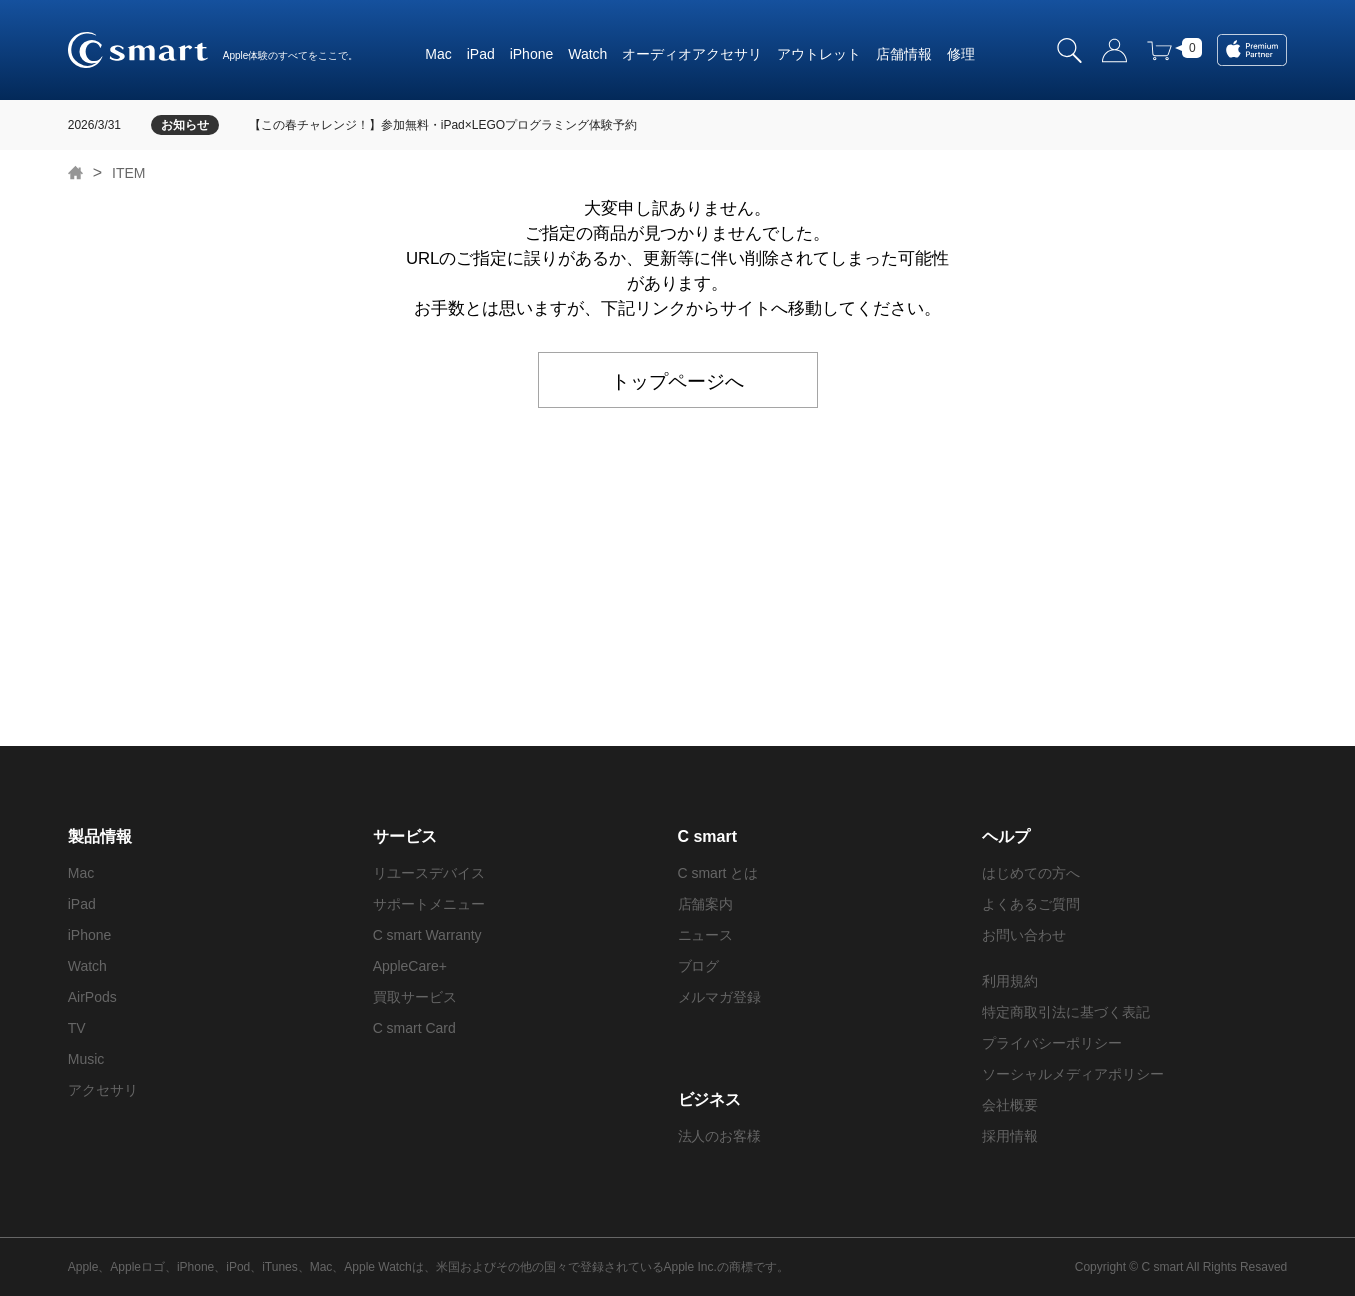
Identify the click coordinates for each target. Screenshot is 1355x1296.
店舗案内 (706, 904)
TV (77, 1028)
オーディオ (657, 54)
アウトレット (819, 54)
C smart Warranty (427, 935)
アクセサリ (727, 54)
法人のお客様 (720, 1136)
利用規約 (1010, 981)
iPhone (532, 54)
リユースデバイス (429, 873)
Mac (438, 54)
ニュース (706, 935)
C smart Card (414, 1028)
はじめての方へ (1031, 873)
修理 (961, 54)
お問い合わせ (1024, 935)
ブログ (699, 966)
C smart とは (718, 873)
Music (86, 1059)
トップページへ (677, 379)
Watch (587, 54)
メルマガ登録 (720, 997)
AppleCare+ (410, 966)
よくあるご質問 (1031, 904)
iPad (481, 54)
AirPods (92, 997)
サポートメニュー (429, 904)
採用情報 (1010, 1136)
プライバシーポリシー (1052, 1043)
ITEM (128, 173)
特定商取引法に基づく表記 (1066, 1012)
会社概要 (1010, 1105)
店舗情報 (904, 54)
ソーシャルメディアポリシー (1073, 1074)
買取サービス (415, 997)
